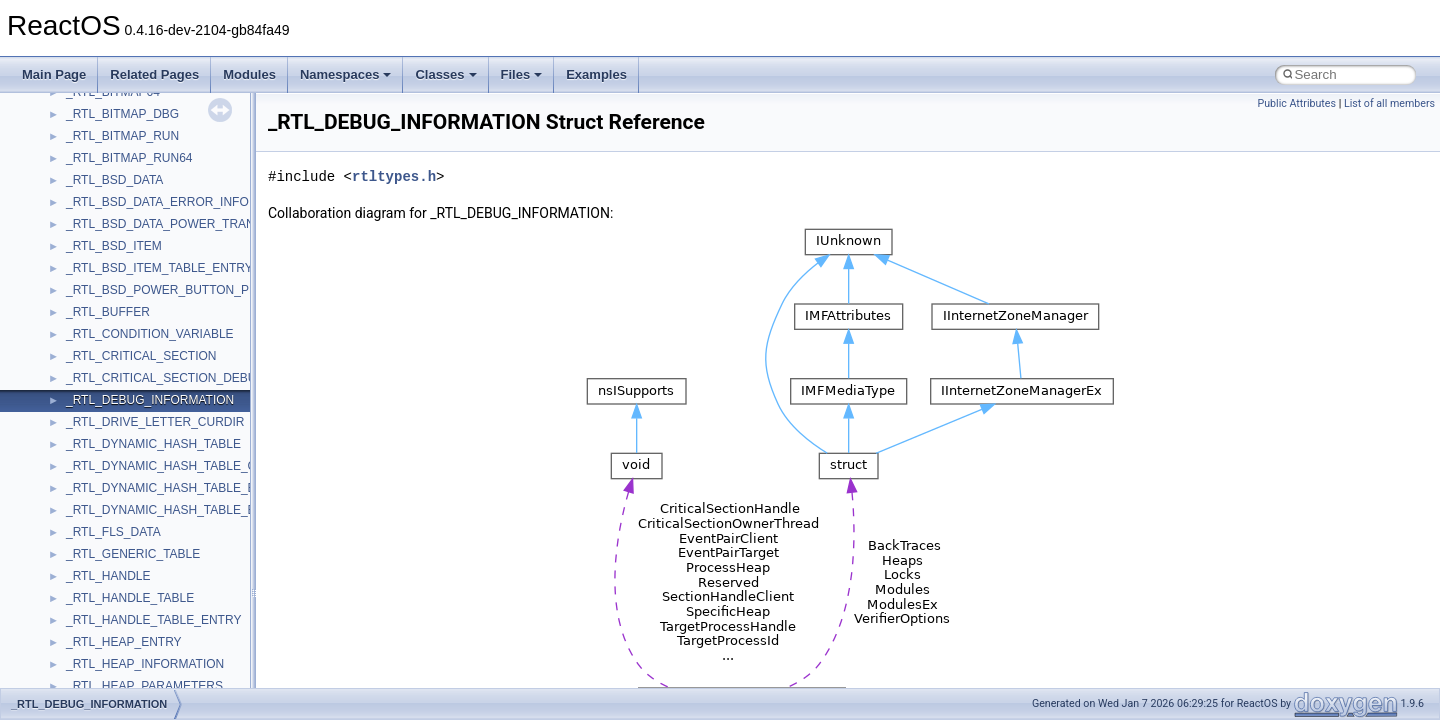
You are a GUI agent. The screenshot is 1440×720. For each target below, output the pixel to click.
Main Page (54, 74)
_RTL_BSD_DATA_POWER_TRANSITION (180, 224)
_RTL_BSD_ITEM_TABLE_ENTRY (159, 268)
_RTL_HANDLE (108, 576)
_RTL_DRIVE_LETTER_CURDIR (155, 422)
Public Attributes (1296, 103)
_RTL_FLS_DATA (113, 532)
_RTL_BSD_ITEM (114, 246)
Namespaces (346, 74)
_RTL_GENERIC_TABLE (133, 554)
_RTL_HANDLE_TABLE (130, 598)
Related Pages (154, 74)
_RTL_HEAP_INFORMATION (145, 664)
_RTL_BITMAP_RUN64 (129, 158)
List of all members (1389, 103)
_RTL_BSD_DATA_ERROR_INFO (157, 202)
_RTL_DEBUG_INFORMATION (150, 400)
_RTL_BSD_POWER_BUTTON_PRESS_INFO (191, 290)
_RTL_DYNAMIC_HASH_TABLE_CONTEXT (185, 466)
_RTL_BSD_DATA (114, 180)
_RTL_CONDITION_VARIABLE (150, 334)
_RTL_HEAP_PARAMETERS (144, 686)
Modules (249, 74)
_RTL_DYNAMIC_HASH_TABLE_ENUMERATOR (199, 510)
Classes (445, 74)
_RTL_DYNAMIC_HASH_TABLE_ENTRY (177, 488)
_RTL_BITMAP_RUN (122, 136)
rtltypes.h (394, 176)
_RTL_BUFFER (108, 312)
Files (522, 74)
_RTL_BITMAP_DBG (122, 114)
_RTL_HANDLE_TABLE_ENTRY (153, 620)
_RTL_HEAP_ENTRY (124, 642)
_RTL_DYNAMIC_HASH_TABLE (153, 444)
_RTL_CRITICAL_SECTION (141, 356)
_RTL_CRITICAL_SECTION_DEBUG (166, 378)
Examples (596, 74)
